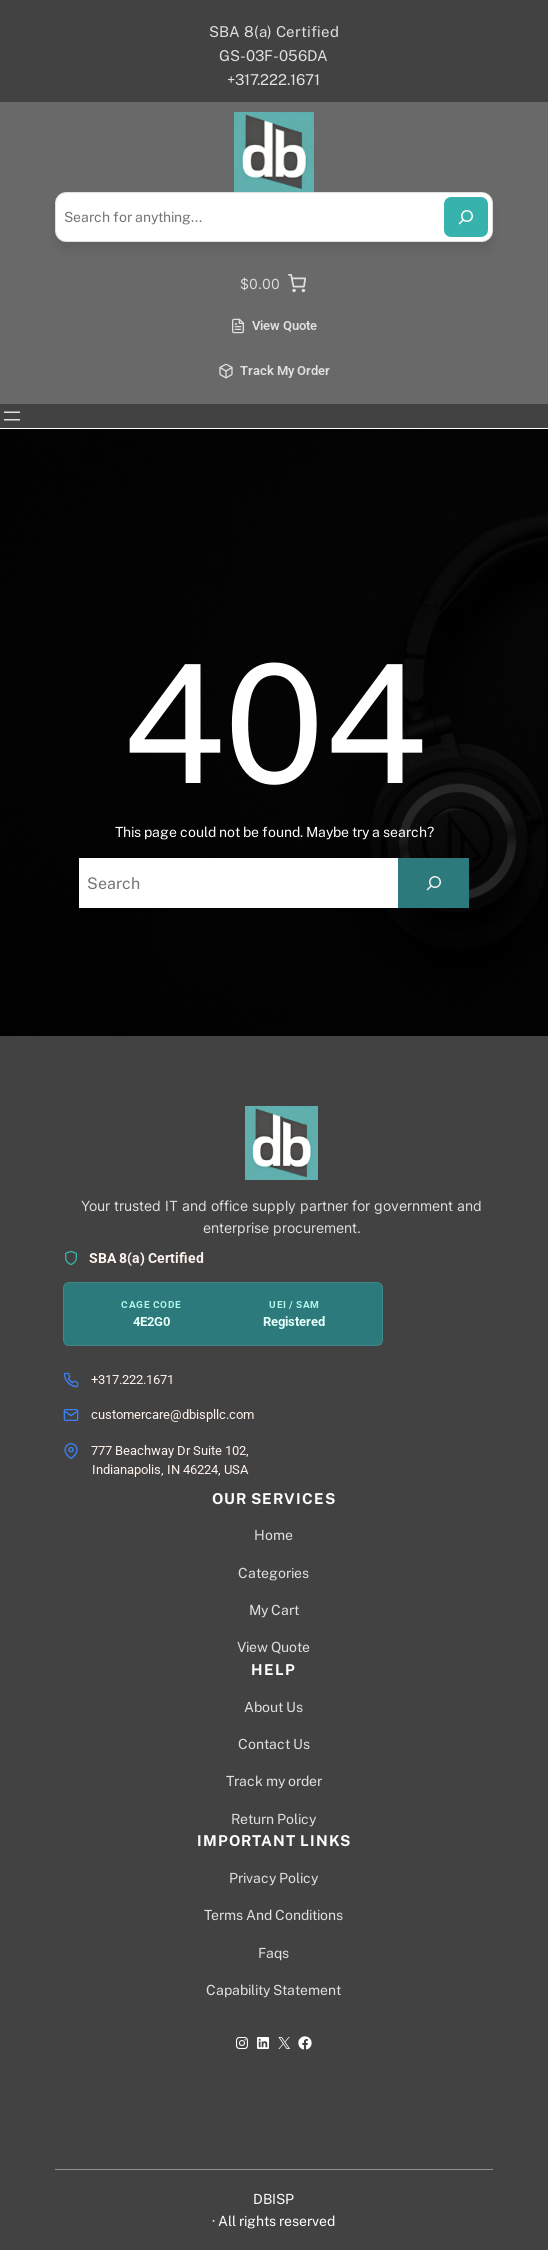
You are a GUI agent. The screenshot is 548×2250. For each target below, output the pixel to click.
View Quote (273, 1647)
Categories (273, 1573)
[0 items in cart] (274, 283)
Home (273, 1535)
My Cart (274, 1610)
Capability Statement (273, 1990)
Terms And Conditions (273, 1915)
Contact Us (274, 1744)
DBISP (273, 2199)
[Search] (466, 217)
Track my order (274, 1781)
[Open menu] (12, 416)
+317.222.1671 (132, 1379)
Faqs (273, 1953)
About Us (273, 1707)
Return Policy (273, 1819)
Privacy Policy (273, 1878)
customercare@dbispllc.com (172, 1414)
